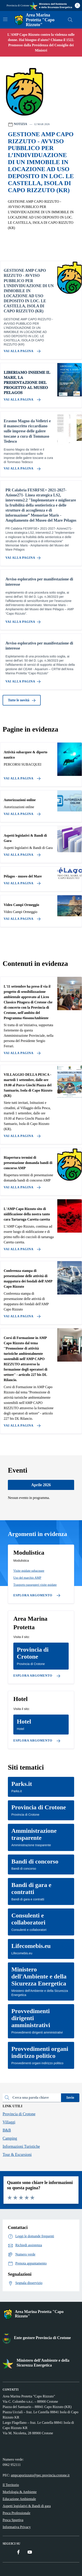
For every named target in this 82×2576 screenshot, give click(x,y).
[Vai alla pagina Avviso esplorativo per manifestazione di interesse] (23, 620)
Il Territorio (11, 2485)
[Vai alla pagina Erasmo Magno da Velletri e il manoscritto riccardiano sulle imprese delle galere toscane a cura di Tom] (21, 467)
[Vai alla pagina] (21, 776)
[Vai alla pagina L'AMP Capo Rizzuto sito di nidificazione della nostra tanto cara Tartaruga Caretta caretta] (21, 1247)
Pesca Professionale (16, 2513)
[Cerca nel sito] (70, 19)
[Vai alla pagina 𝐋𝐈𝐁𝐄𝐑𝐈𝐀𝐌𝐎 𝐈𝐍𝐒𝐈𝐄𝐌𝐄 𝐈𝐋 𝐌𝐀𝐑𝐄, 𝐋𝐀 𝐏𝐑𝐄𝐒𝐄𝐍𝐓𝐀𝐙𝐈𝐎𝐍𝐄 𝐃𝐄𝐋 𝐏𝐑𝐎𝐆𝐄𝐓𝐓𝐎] (21, 398)
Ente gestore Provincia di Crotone (42, 2338)
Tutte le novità (21, 700)
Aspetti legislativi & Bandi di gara (27, 2506)
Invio (70, 2097)
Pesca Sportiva (13, 2520)
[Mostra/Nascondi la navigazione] (5, 19)
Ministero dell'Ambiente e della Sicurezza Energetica (43, 2363)
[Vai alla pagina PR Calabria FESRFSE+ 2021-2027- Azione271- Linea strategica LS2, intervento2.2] (23, 556)
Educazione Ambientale (19, 2499)
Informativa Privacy (17, 2527)
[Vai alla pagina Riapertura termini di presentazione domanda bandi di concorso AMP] (21, 1185)
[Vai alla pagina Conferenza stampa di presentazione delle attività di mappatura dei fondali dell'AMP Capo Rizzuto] (21, 1314)
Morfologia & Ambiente (20, 2492)
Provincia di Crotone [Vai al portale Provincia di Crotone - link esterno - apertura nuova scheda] (18, 5)
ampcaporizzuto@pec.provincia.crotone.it (40, 2475)
